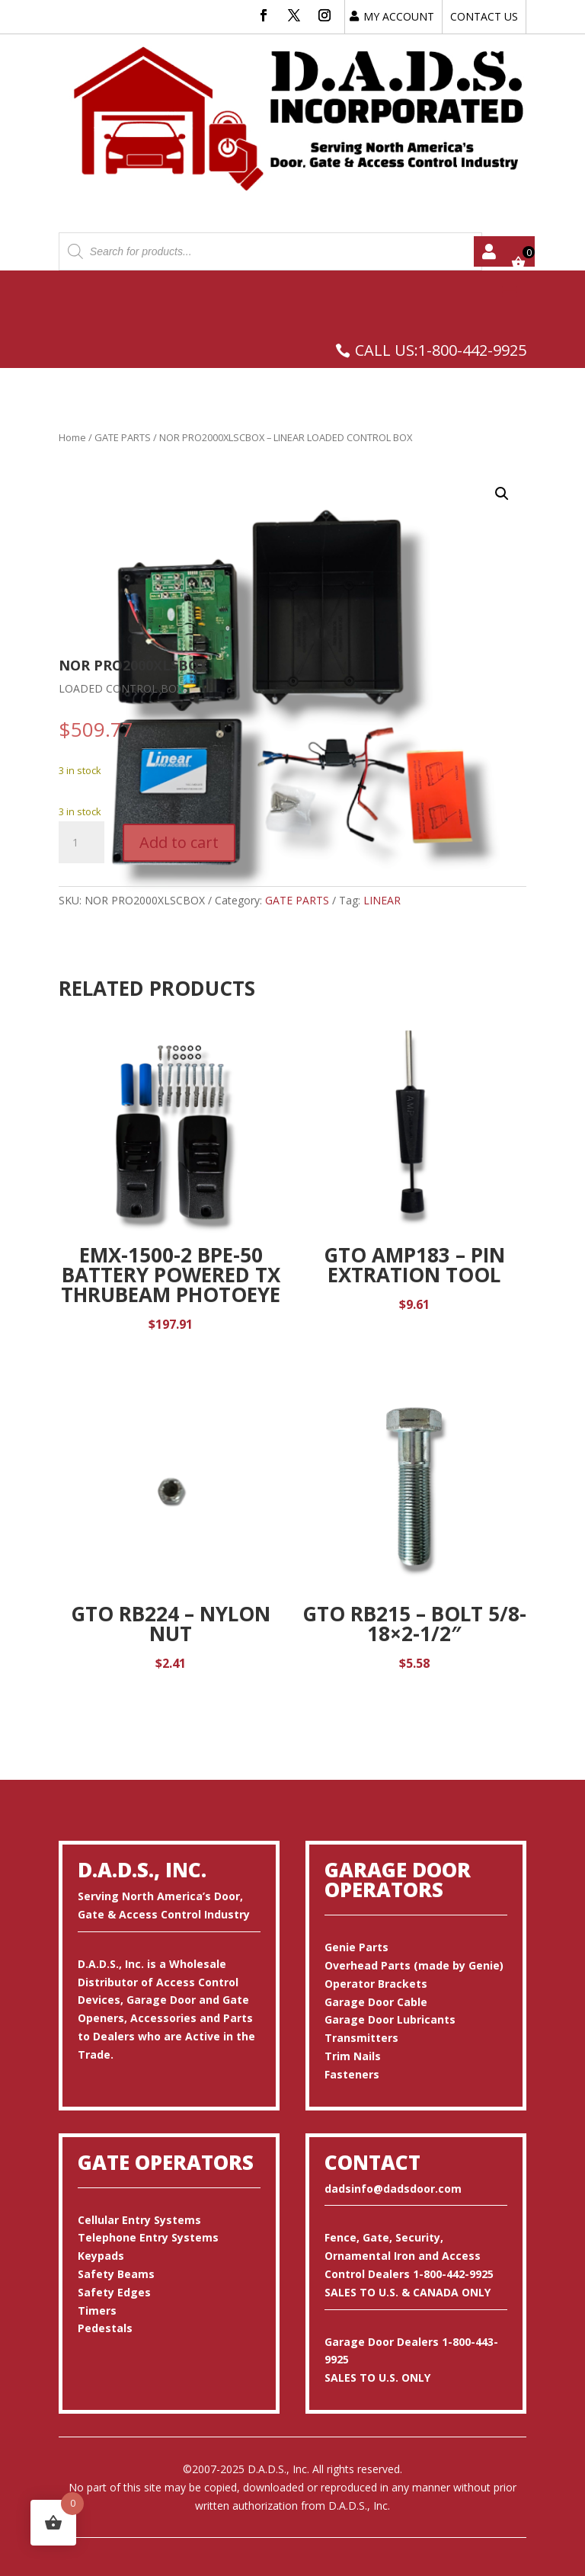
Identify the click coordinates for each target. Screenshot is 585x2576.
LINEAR (382, 900)
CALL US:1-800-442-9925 (440, 350)
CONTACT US (484, 16)
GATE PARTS (122, 437)
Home (72, 437)
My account (489, 251)
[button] (502, 493)
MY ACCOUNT (398, 16)
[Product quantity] (81, 842)
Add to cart (179, 842)
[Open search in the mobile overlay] (270, 251)
